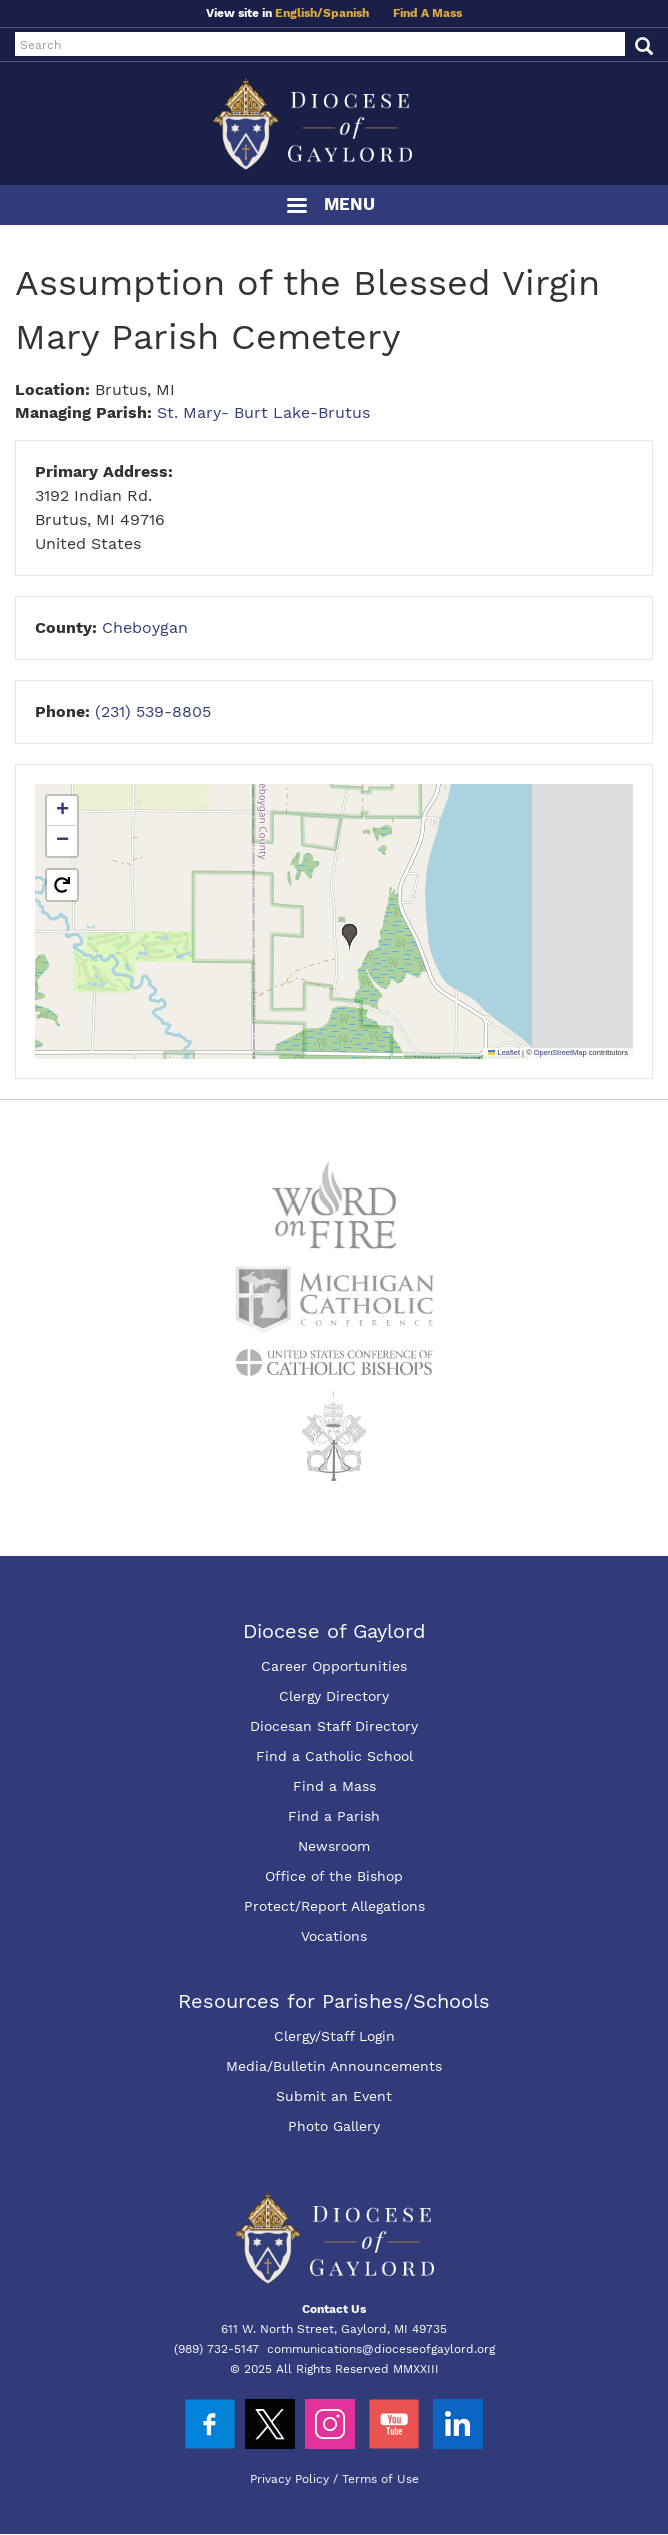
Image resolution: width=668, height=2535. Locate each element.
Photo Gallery (334, 2126)
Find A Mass (427, 13)
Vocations (334, 1936)
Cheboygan (145, 627)
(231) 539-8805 (153, 711)
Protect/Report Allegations (334, 1906)
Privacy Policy (289, 2479)
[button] (350, 938)
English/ (299, 13)
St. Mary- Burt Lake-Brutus (263, 412)
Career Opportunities (334, 1666)
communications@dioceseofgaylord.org (381, 2349)
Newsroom (334, 1846)
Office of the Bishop (334, 1876)
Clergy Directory (334, 1696)
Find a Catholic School (334, 1756)
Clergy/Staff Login (334, 2036)
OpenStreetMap (560, 1052)
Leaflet (504, 1052)
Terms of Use (380, 2479)
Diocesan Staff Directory (334, 1726)
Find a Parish (334, 1816)
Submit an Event (334, 2096)
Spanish (346, 13)
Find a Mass (334, 1786)
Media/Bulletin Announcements (334, 2066)
